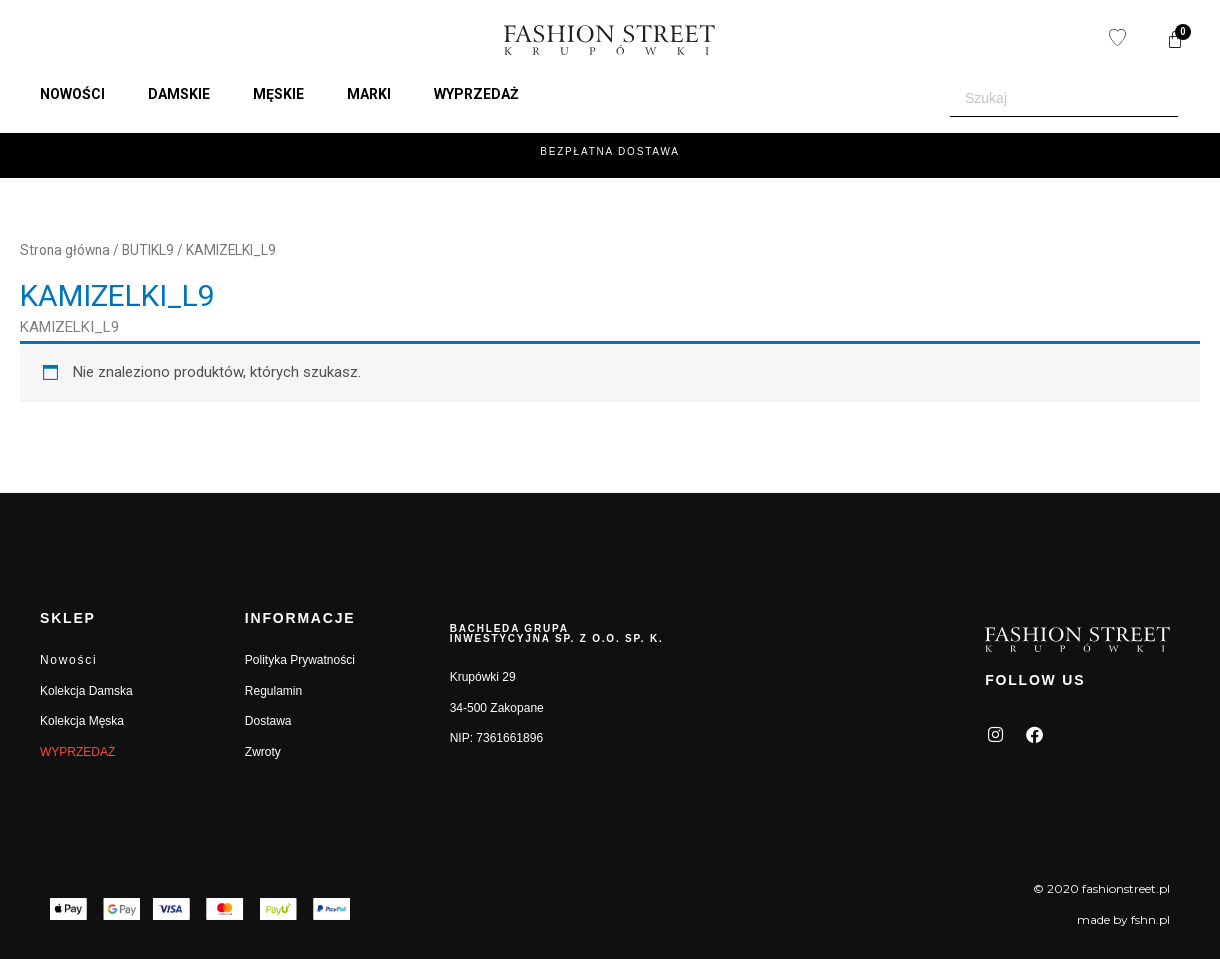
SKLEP (68, 618)
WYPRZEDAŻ (77, 752)
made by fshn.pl (1123, 919)
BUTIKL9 (148, 250)
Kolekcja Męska (82, 721)
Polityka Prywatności (300, 660)
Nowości (68, 660)
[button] (84, 94)
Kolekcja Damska (86, 691)
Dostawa (268, 721)
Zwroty (263, 752)
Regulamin (273, 691)
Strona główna (65, 250)
